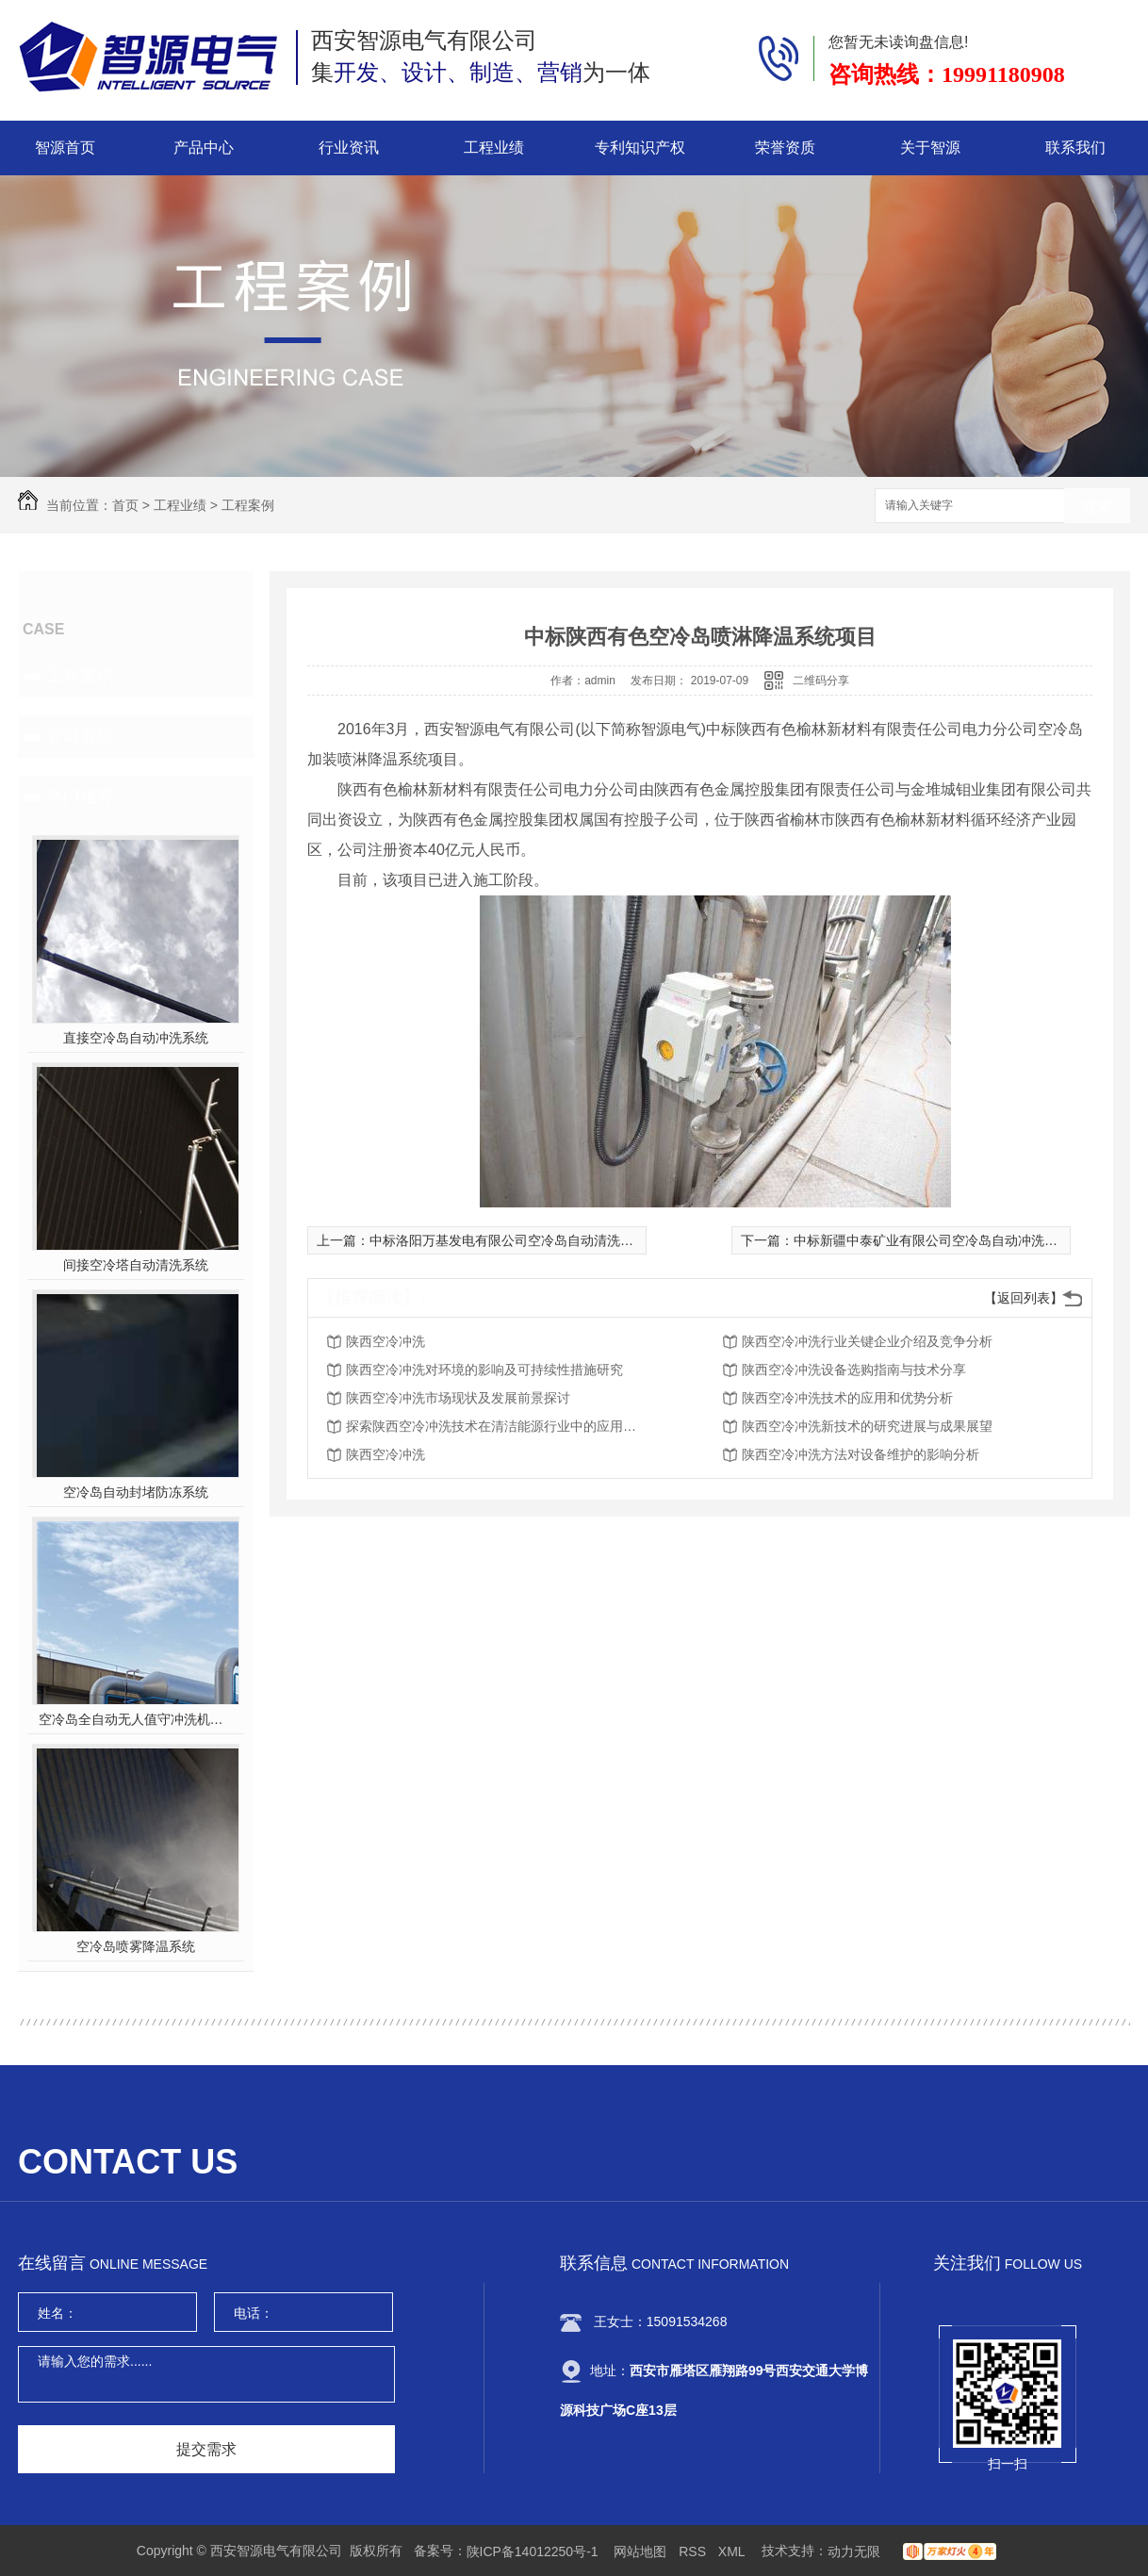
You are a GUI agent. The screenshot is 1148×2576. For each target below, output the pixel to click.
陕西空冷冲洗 (385, 1341)
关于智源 (930, 147)
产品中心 (203, 147)
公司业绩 (80, 736)
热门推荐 (80, 796)
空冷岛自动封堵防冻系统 (135, 1492)
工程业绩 (494, 147)
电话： (253, 2313)
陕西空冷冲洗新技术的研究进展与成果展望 (867, 1426)
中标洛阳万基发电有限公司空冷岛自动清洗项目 (508, 1240)
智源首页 (65, 147)
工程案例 (247, 505)
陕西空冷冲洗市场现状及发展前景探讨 (458, 1397)
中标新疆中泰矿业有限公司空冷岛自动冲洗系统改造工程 (958, 1240)
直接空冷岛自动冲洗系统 (135, 1037)
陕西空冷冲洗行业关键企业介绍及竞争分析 (867, 1341)
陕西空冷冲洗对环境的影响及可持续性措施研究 (484, 1369)
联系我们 (1075, 147)
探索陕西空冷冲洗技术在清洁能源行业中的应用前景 (497, 1426)
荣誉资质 (785, 147)
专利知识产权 (640, 147)
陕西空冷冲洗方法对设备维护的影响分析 (860, 1454)
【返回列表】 (1023, 1297)
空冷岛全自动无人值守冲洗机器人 (136, 1719)
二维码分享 (821, 680)
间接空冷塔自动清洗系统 (135, 1264)
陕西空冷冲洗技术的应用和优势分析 (847, 1397)
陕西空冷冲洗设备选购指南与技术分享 (854, 1369)
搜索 (1097, 507)
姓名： (57, 2313)
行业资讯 (349, 147)
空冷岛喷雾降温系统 (135, 1946)
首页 (125, 505)
